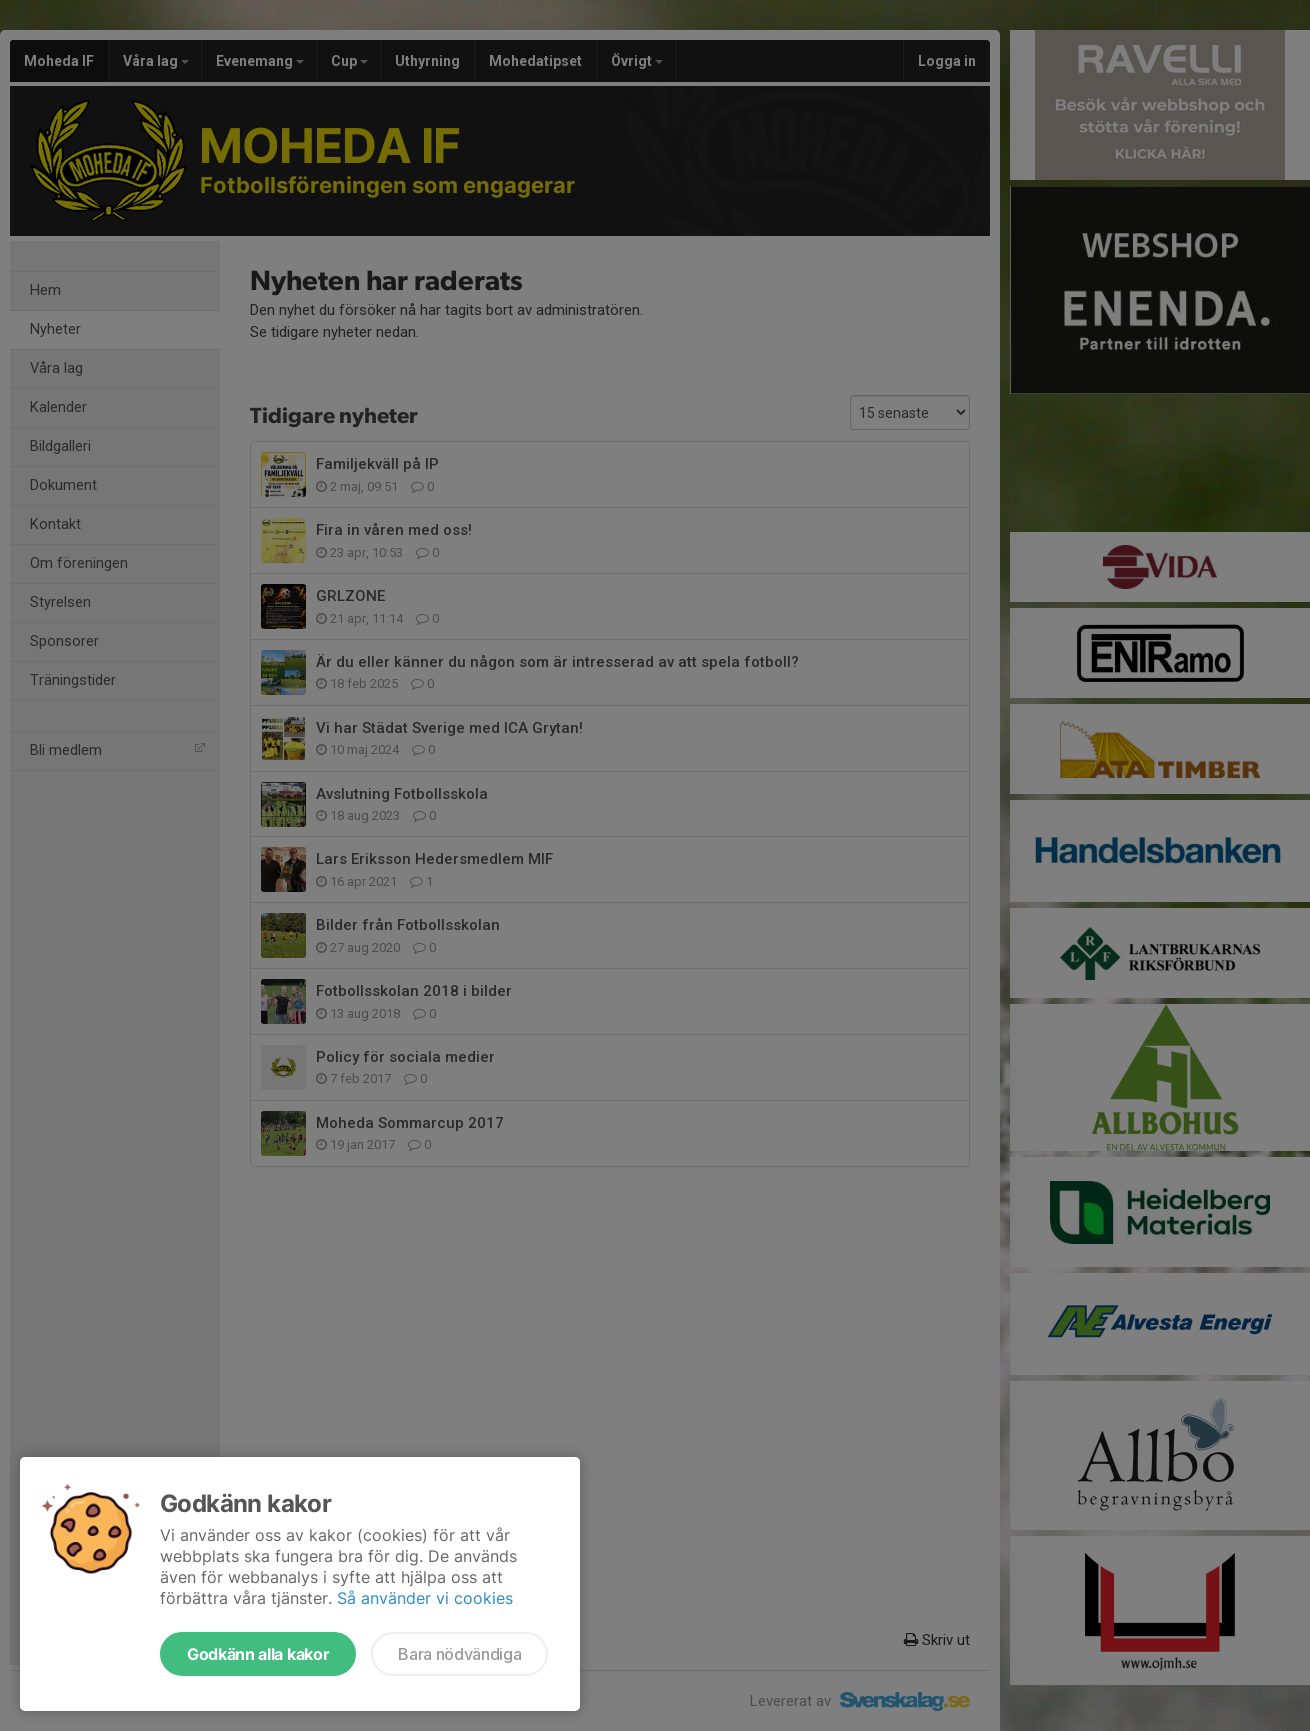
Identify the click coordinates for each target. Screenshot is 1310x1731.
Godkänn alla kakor (258, 1654)
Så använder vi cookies (425, 1598)
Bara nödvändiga (459, 1654)
